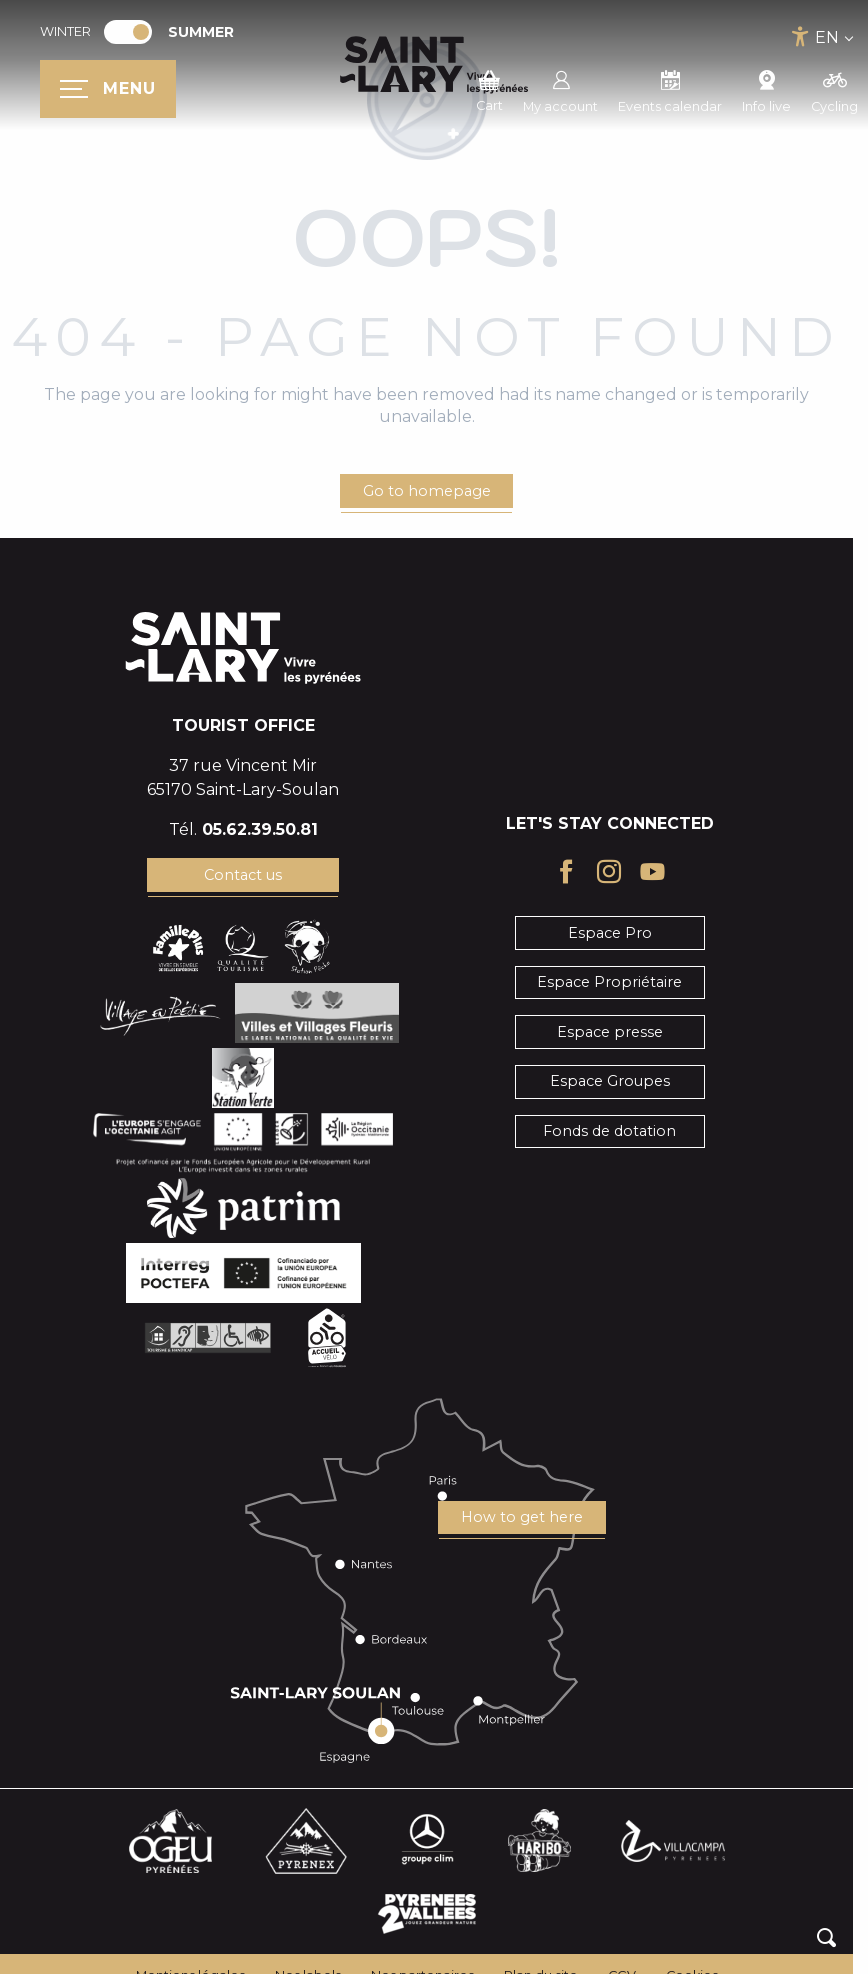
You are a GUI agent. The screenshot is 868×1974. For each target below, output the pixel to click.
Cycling (834, 89)
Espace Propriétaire (609, 982)
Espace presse (610, 1032)
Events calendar (670, 89)
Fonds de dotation (609, 1131)
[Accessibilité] (800, 36)
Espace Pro (610, 933)
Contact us (243, 875)
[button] (826, 1937)
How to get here (522, 1517)
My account (560, 89)
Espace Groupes (610, 1081)
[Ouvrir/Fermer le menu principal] (108, 89)
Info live (766, 89)
